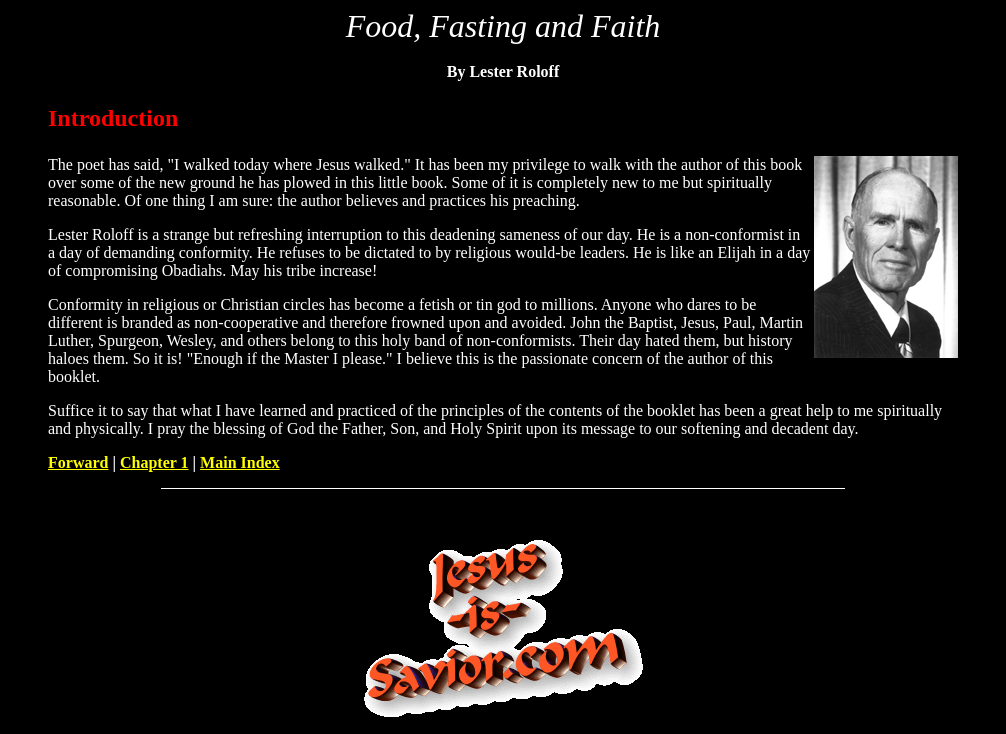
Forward (78, 462)
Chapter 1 (154, 462)
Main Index (240, 462)
